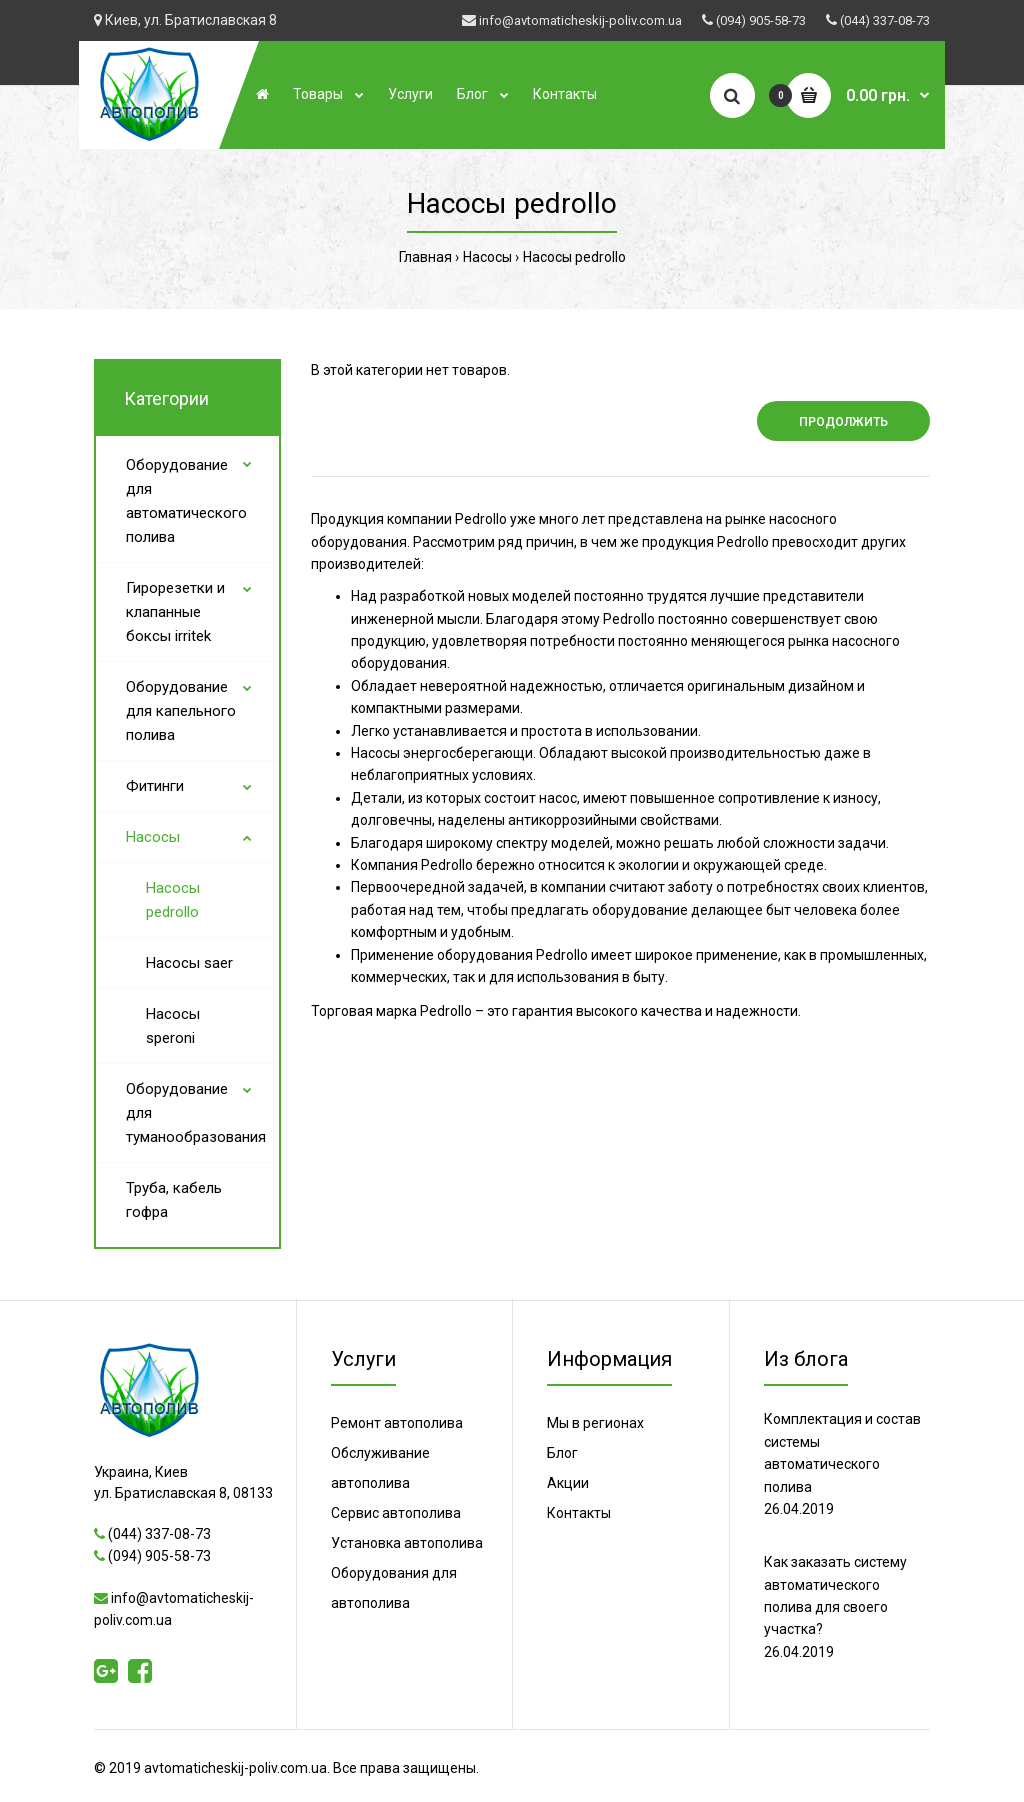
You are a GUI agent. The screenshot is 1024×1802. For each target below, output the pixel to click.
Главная (425, 257)
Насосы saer (189, 963)
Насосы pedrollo (574, 257)
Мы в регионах (595, 1423)
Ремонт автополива (397, 1423)
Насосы (487, 257)
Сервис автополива (396, 1513)
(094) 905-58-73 (761, 20)
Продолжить (843, 422)
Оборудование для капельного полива (181, 711)
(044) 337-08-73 (885, 20)
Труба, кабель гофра (174, 1200)
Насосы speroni (173, 1026)
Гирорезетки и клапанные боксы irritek (175, 612)
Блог (562, 1453)
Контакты (579, 1513)
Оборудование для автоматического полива (186, 501)
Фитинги (155, 786)
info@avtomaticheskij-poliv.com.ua (580, 20)
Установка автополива (407, 1543)
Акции (568, 1483)
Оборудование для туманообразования (196, 1113)
